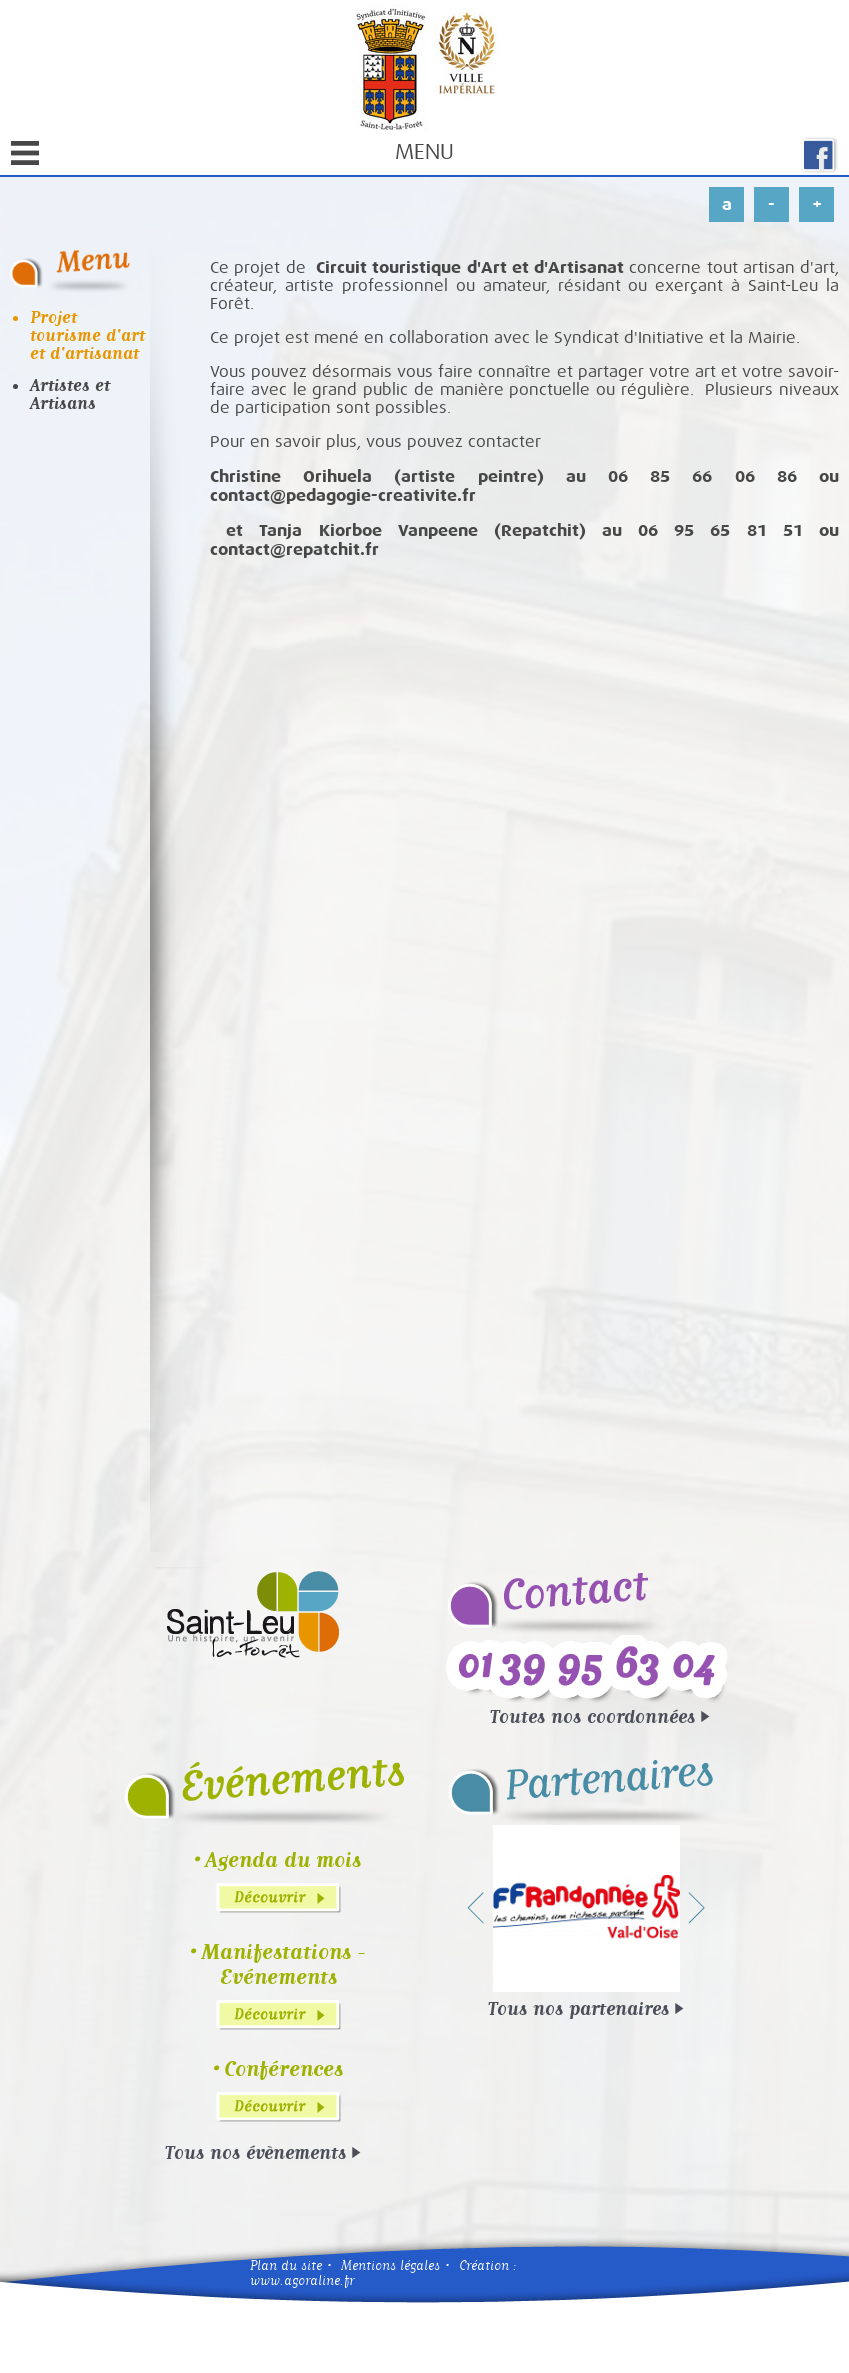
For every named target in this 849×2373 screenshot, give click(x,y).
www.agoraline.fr (302, 2280)
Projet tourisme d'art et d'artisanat (87, 335)
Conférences (283, 2068)
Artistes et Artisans (70, 394)
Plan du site (286, 2265)
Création (484, 2265)
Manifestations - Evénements (283, 1964)
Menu (232, 155)
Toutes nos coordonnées (592, 1716)
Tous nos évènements (255, 2152)
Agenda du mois (283, 1859)
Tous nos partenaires (578, 2008)
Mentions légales (390, 2265)
